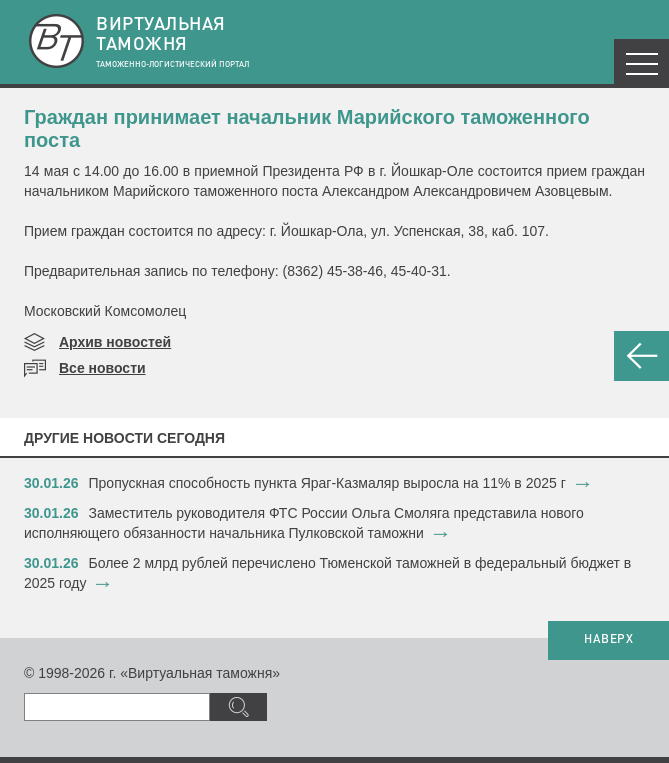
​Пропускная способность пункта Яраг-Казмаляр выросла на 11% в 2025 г (327, 483)
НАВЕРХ (608, 640)
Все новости (102, 368)
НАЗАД (641, 356)
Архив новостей (115, 342)
